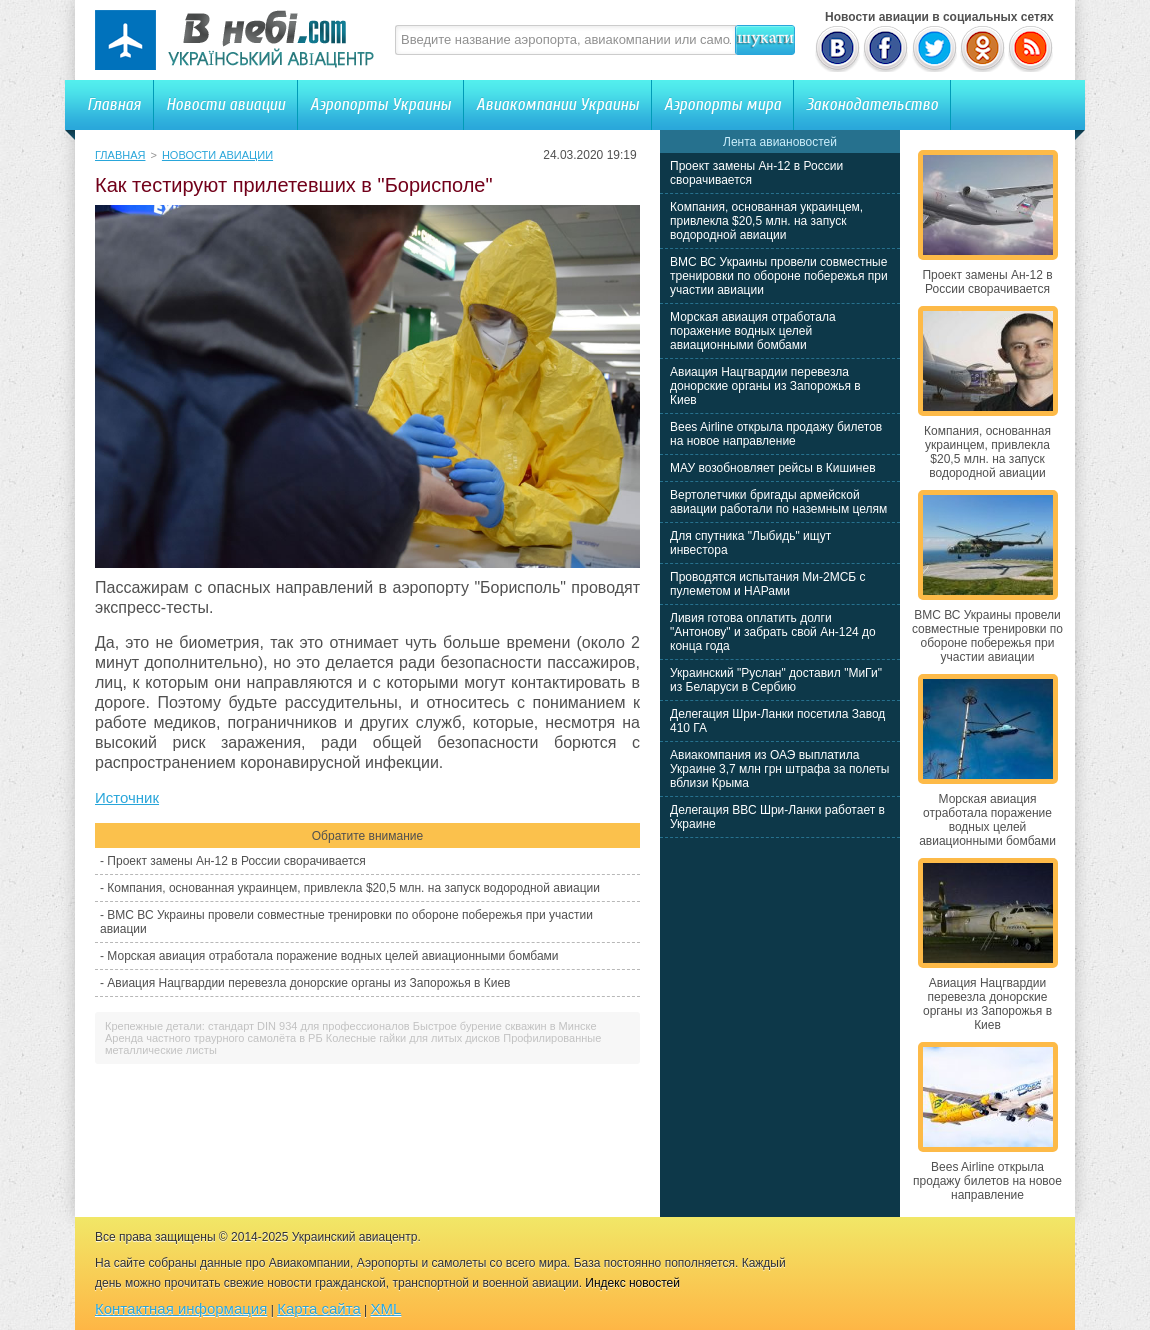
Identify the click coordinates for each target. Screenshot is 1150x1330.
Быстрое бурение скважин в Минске (505, 1026)
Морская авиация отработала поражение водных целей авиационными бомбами (332, 956)
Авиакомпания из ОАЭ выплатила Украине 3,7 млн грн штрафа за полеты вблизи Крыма (779, 769)
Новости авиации (225, 104)
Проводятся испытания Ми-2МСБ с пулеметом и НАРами (768, 584)
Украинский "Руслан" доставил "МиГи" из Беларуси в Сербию (776, 680)
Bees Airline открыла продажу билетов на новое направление (776, 434)
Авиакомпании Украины (557, 104)
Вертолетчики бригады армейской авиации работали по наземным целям (778, 502)
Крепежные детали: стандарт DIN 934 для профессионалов (257, 1026)
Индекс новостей (632, 1283)
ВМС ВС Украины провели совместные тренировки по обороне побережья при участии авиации (779, 276)
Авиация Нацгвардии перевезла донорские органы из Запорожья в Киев (308, 983)
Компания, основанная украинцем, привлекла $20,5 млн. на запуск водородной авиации (353, 888)
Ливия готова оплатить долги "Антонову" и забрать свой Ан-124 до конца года (773, 632)
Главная (114, 104)
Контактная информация (181, 1308)
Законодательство (872, 104)
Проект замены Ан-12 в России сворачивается (236, 861)
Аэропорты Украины (380, 104)
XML (386, 1308)
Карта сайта (319, 1308)
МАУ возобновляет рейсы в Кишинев (773, 468)
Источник (127, 797)
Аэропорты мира (722, 104)
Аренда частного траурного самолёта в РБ (214, 1038)
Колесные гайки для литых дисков (413, 1038)
